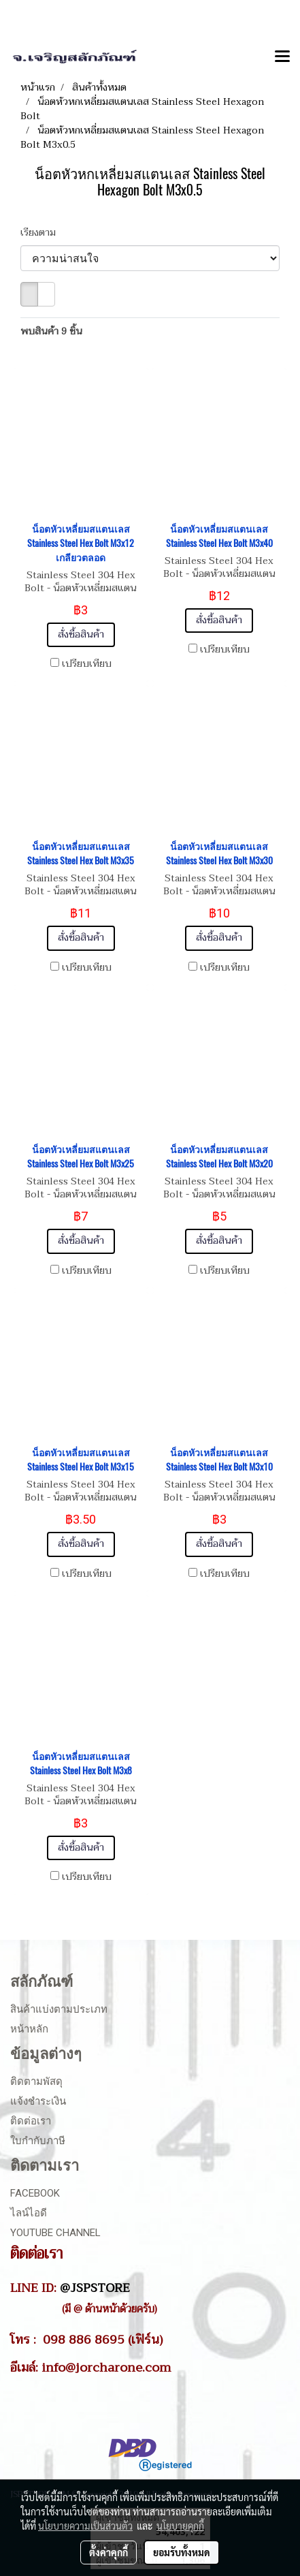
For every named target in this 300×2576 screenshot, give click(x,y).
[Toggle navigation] (282, 57)
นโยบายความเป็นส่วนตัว (85, 2525)
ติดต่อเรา (30, 2121)
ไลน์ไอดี (28, 2213)
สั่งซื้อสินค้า (81, 634)
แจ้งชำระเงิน (38, 2101)
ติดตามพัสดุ (36, 2081)
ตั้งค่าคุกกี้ (108, 2552)
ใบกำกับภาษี (37, 2141)
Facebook (35, 2193)
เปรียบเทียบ (87, 664)
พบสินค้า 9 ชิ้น (51, 331)
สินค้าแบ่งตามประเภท (58, 2009)
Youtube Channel (55, 2233)
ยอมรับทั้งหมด (181, 2552)
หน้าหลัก (29, 2029)
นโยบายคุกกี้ (180, 2525)
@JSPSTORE (95, 2288)
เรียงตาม (42, 232)
